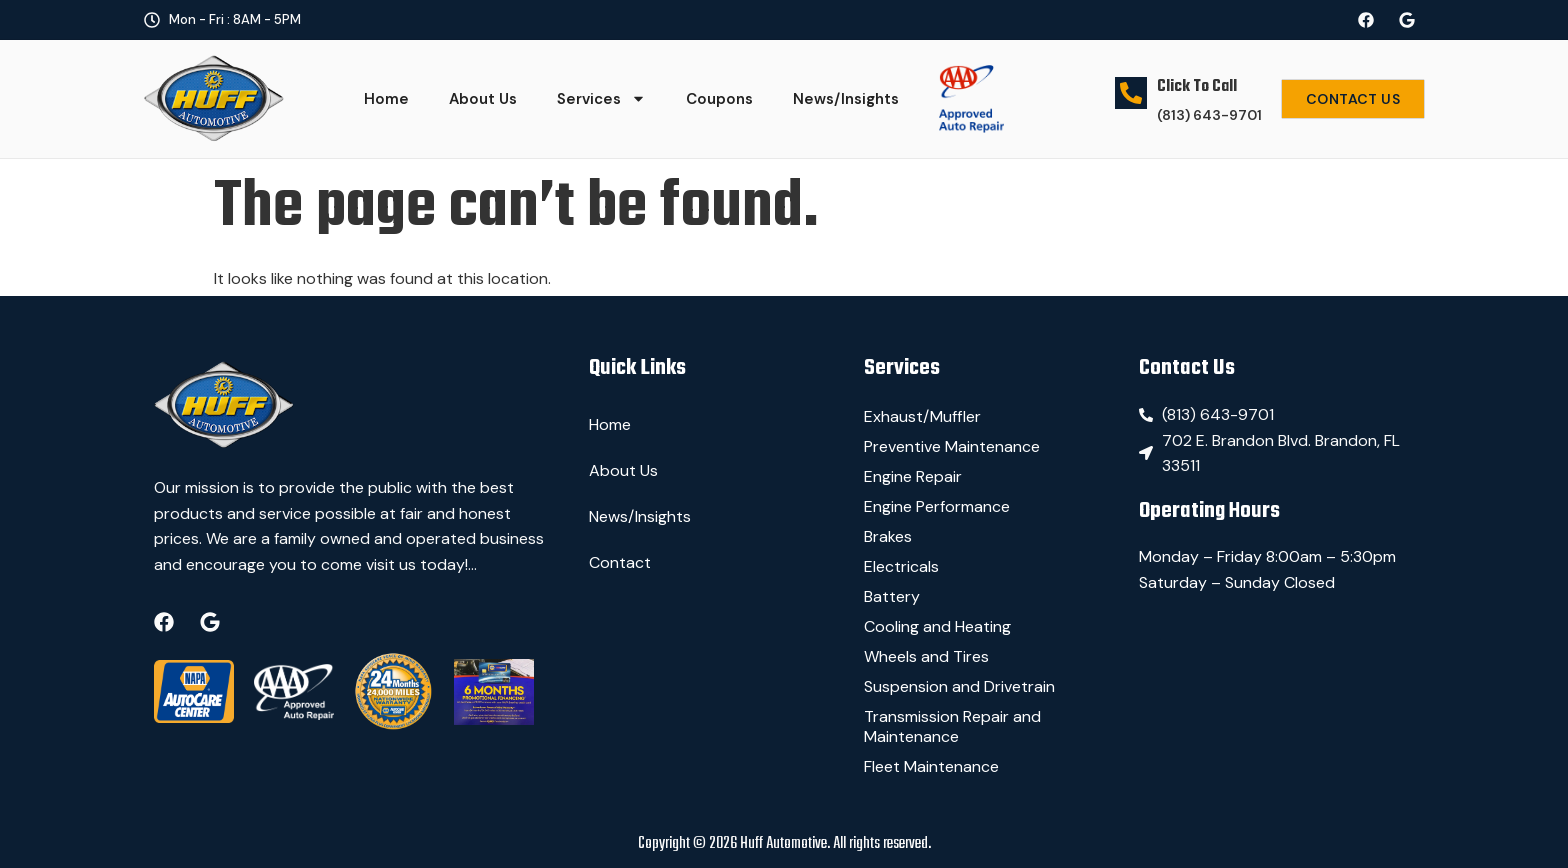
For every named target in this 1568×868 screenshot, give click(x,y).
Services (601, 98)
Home (386, 99)
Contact (620, 562)
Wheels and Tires (926, 656)
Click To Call (1197, 87)
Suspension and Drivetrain (959, 686)
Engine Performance (937, 506)
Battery (892, 596)
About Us (483, 99)
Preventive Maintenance (952, 446)
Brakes (888, 536)
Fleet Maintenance (931, 766)
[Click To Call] (1131, 85)
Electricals (901, 566)
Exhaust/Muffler (922, 416)
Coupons (719, 99)
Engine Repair (913, 476)
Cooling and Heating (937, 626)
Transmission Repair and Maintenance (952, 726)
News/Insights (846, 99)
